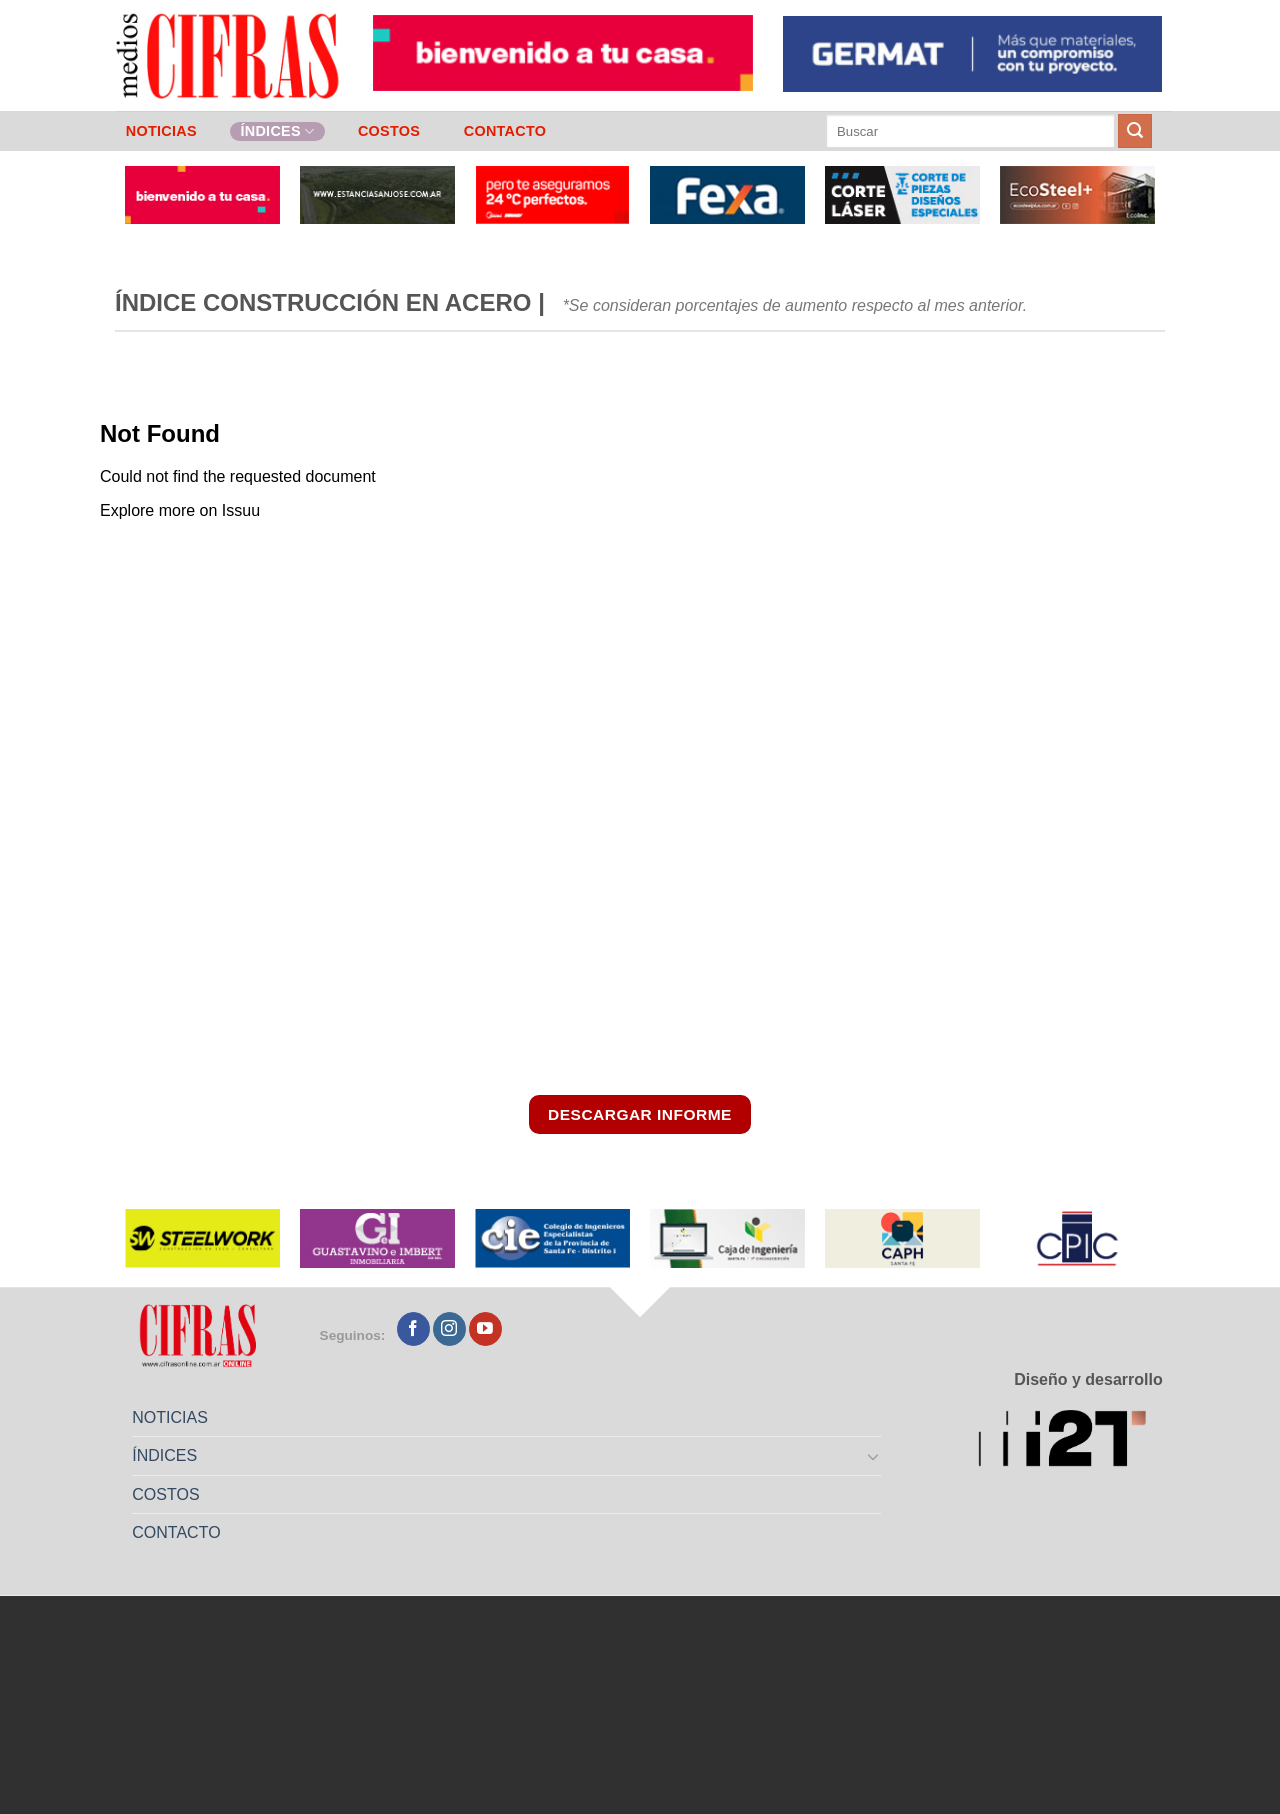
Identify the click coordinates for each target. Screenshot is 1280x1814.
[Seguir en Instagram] (449, 1329)
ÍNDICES (277, 131)
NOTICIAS (161, 131)
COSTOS (389, 131)
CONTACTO (505, 131)
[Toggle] (874, 1456)
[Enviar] (1135, 131)
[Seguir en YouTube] (485, 1329)
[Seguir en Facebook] (413, 1329)
